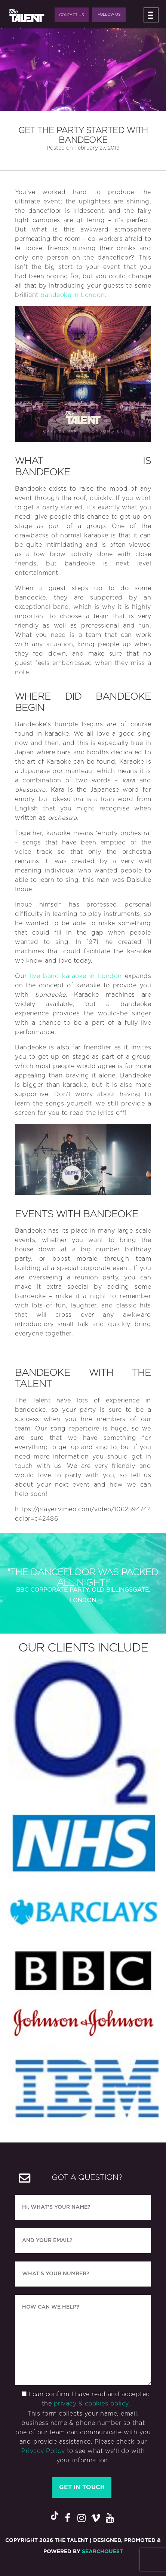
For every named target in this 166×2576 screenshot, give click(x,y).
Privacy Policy (43, 2451)
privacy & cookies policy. (92, 2404)
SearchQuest (102, 2551)
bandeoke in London (72, 295)
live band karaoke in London (76, 976)
